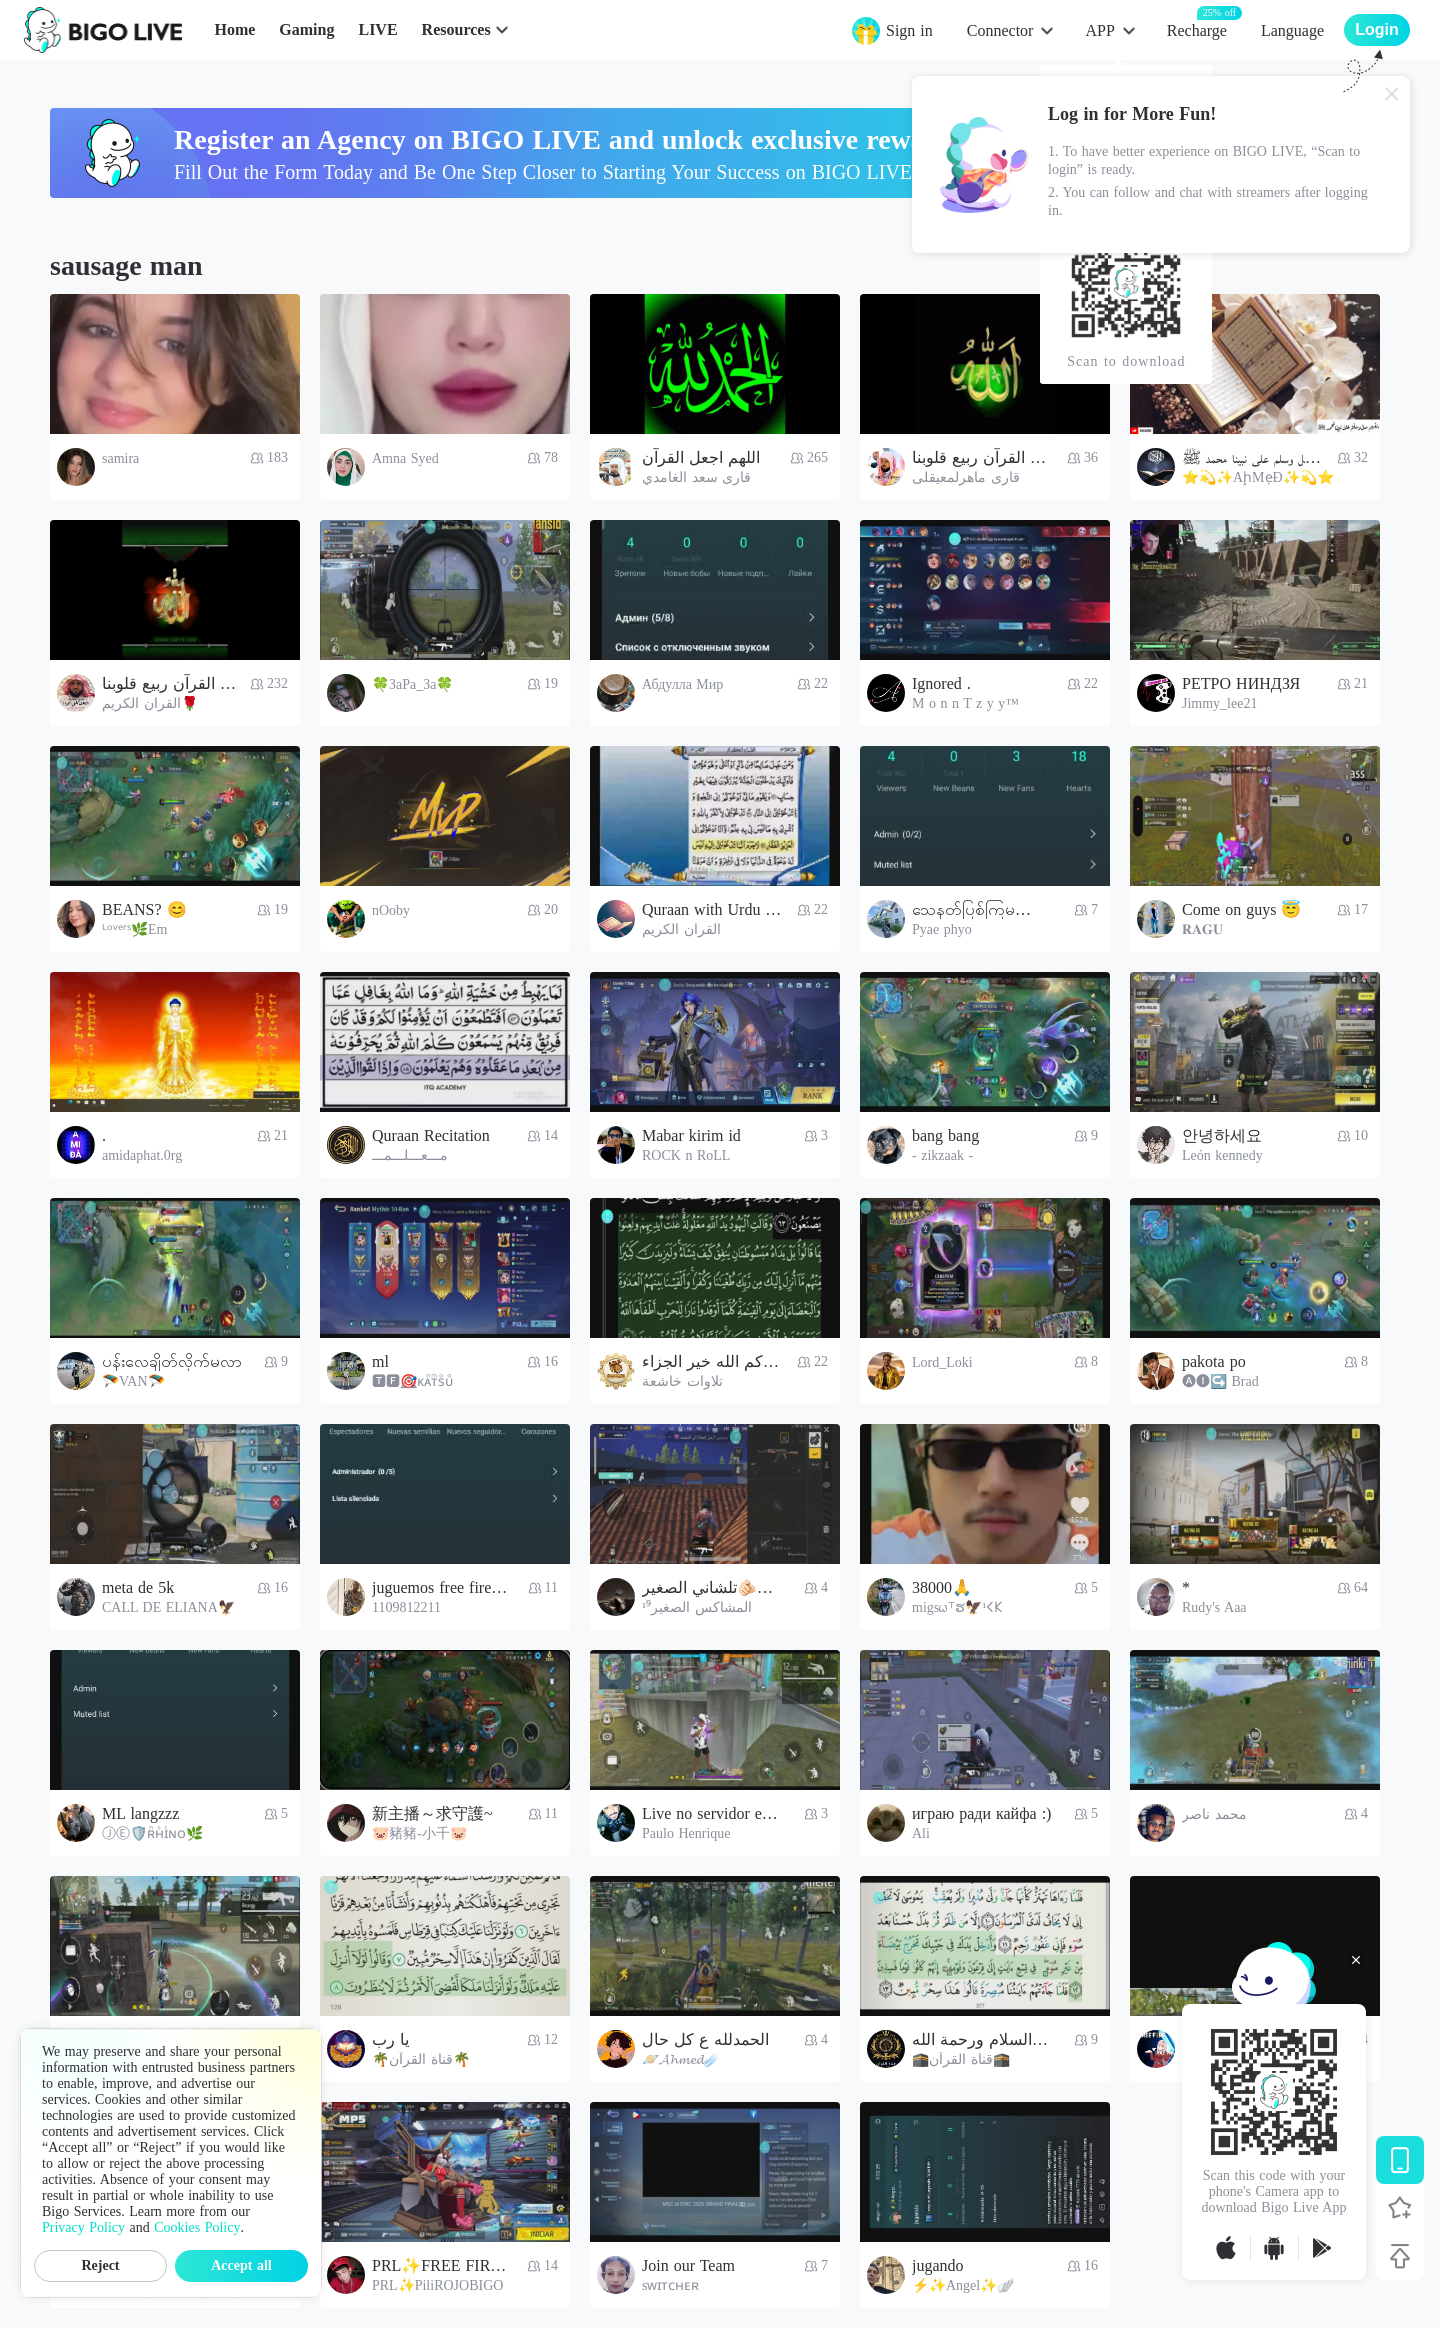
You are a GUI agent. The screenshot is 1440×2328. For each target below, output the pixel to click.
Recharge (1197, 29)
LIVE (377, 29)
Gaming (306, 29)
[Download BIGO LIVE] (1400, 2160)
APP (1099, 30)
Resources (456, 29)
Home (234, 29)
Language (1292, 30)
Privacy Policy (83, 2227)
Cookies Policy (197, 2227)
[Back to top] (1400, 2256)
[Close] (1392, 94)
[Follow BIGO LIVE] (1400, 2208)
